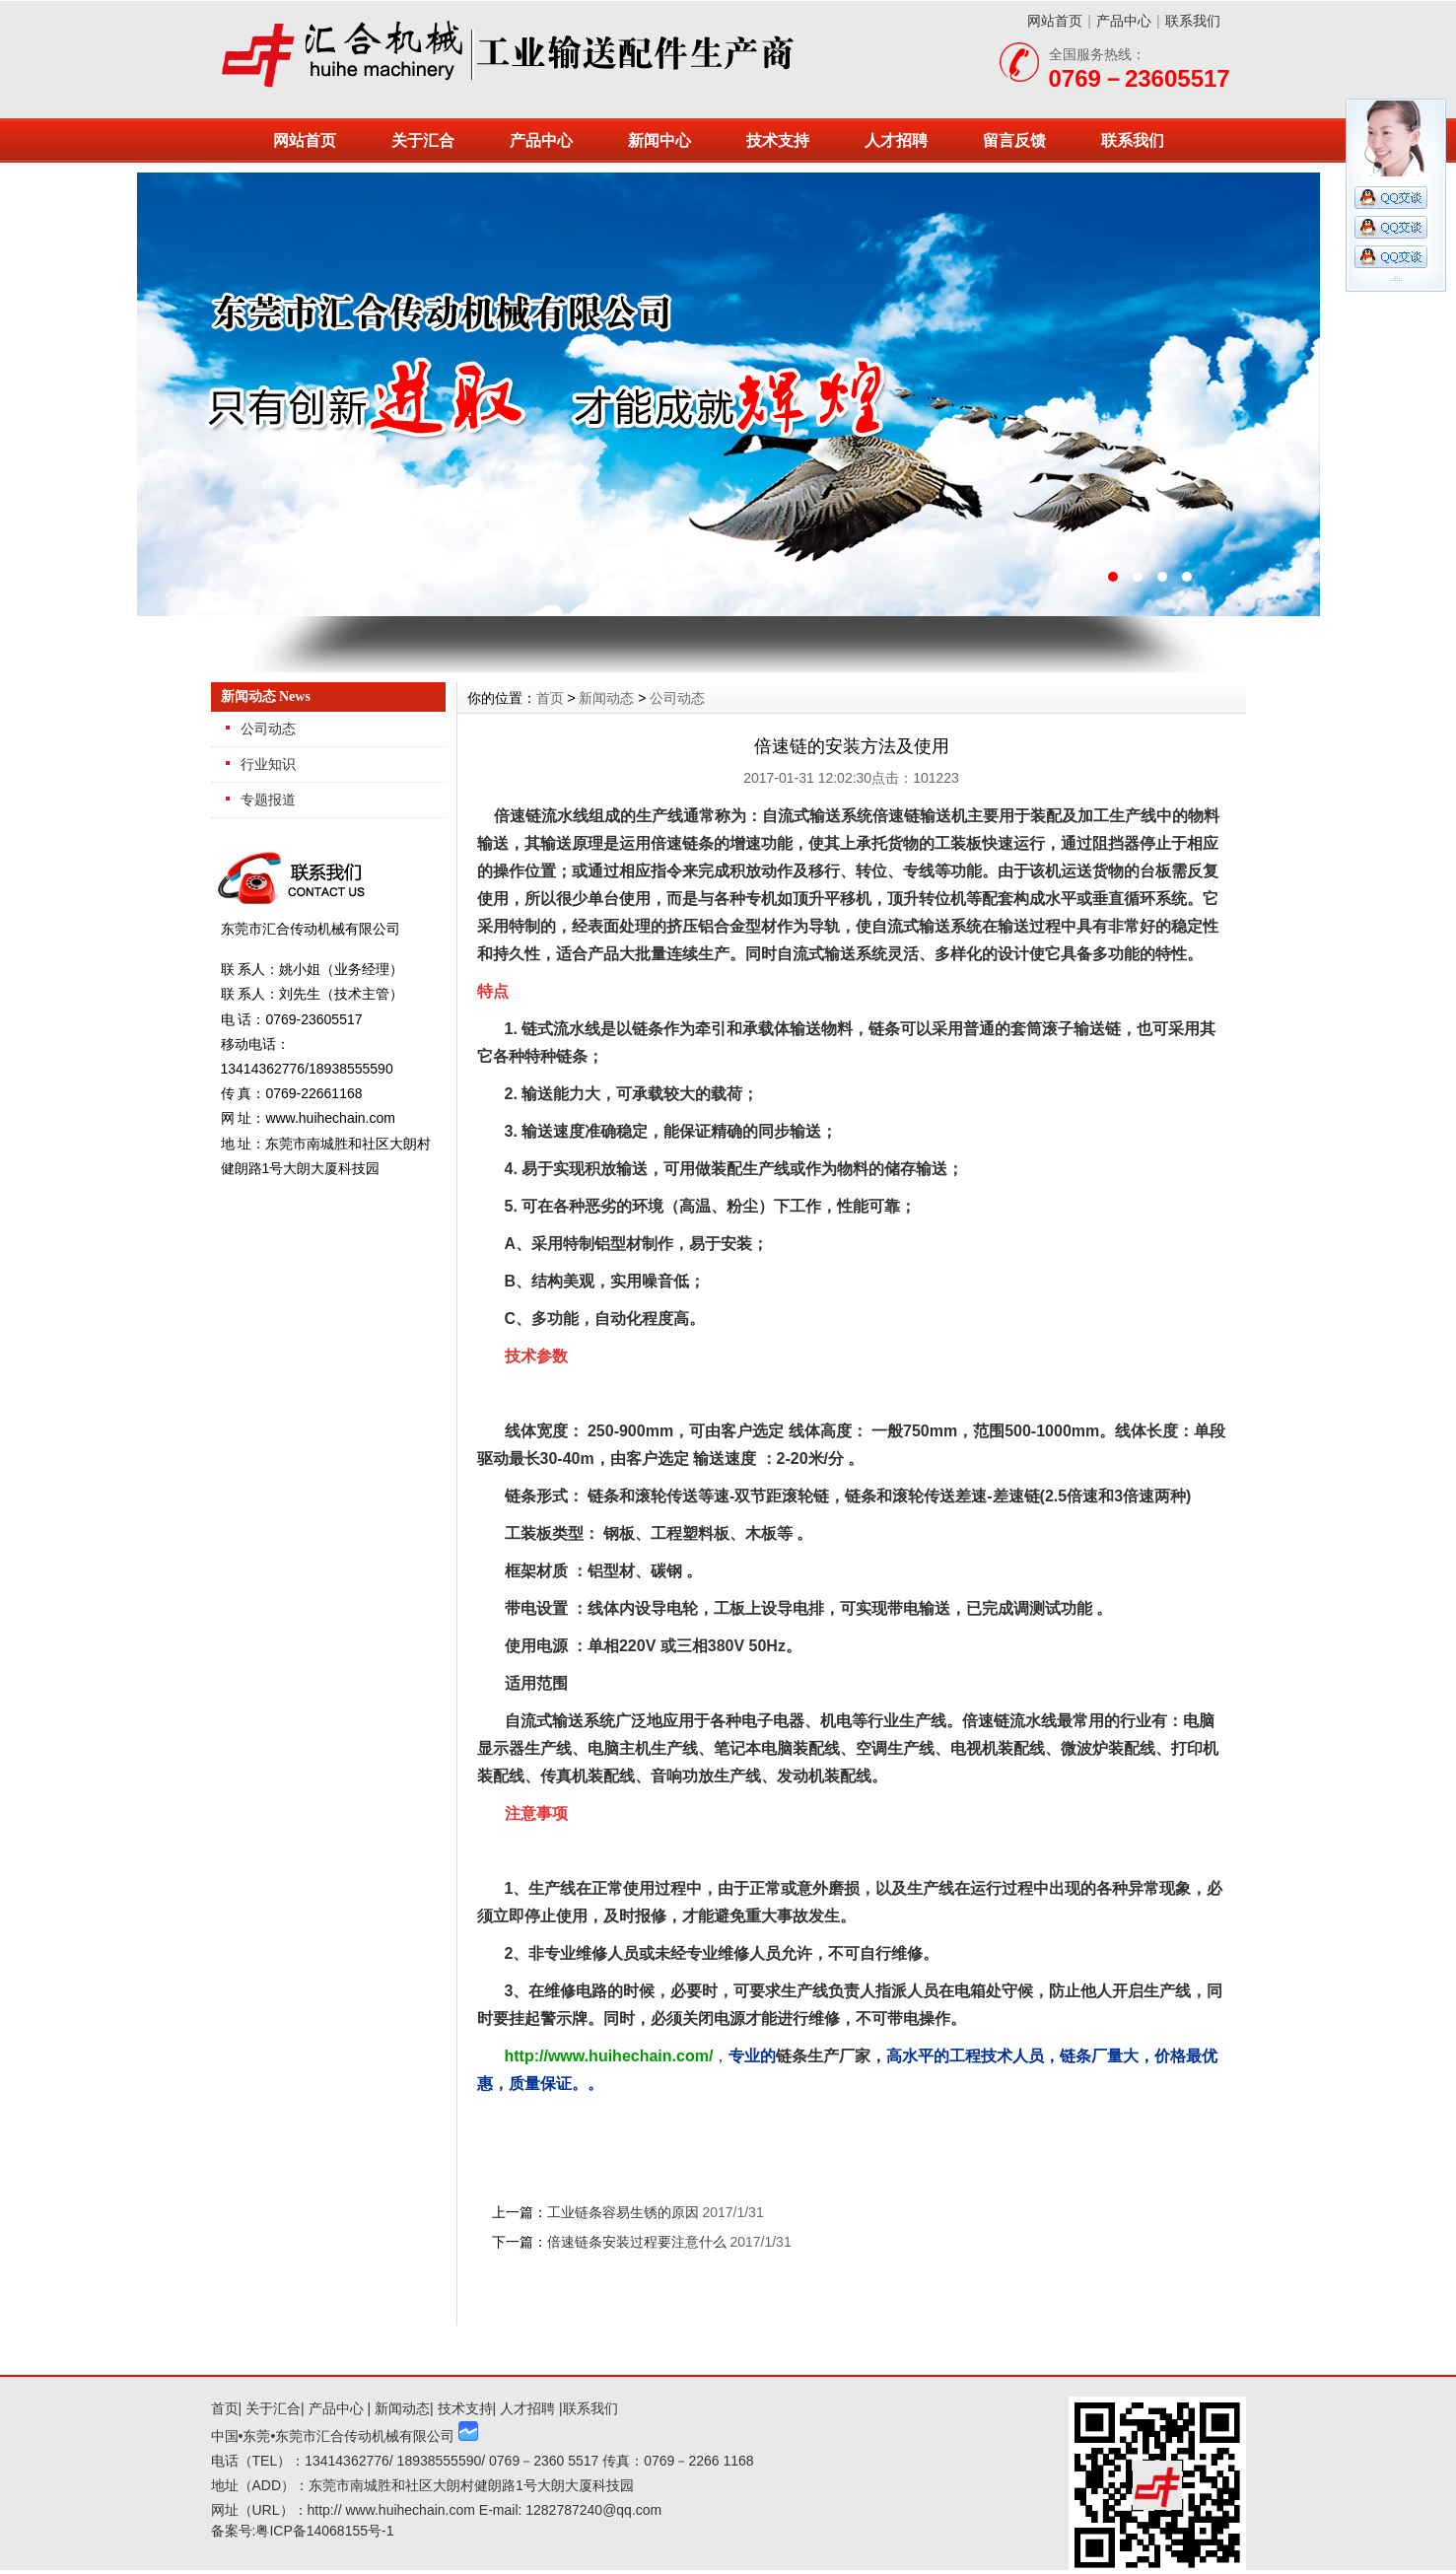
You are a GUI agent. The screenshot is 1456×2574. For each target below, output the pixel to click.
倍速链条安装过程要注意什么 (637, 2242)
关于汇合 (422, 140)
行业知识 (268, 764)
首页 (550, 698)
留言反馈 (1014, 140)
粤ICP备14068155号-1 (324, 2531)
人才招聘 (896, 140)
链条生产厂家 (823, 2056)
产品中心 (1123, 21)
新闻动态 (606, 698)
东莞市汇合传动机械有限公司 (728, 394)
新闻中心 (659, 140)
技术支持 (777, 140)
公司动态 (268, 728)
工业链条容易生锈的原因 (623, 2212)
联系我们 (1192, 21)
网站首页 (1054, 21)
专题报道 (268, 799)
